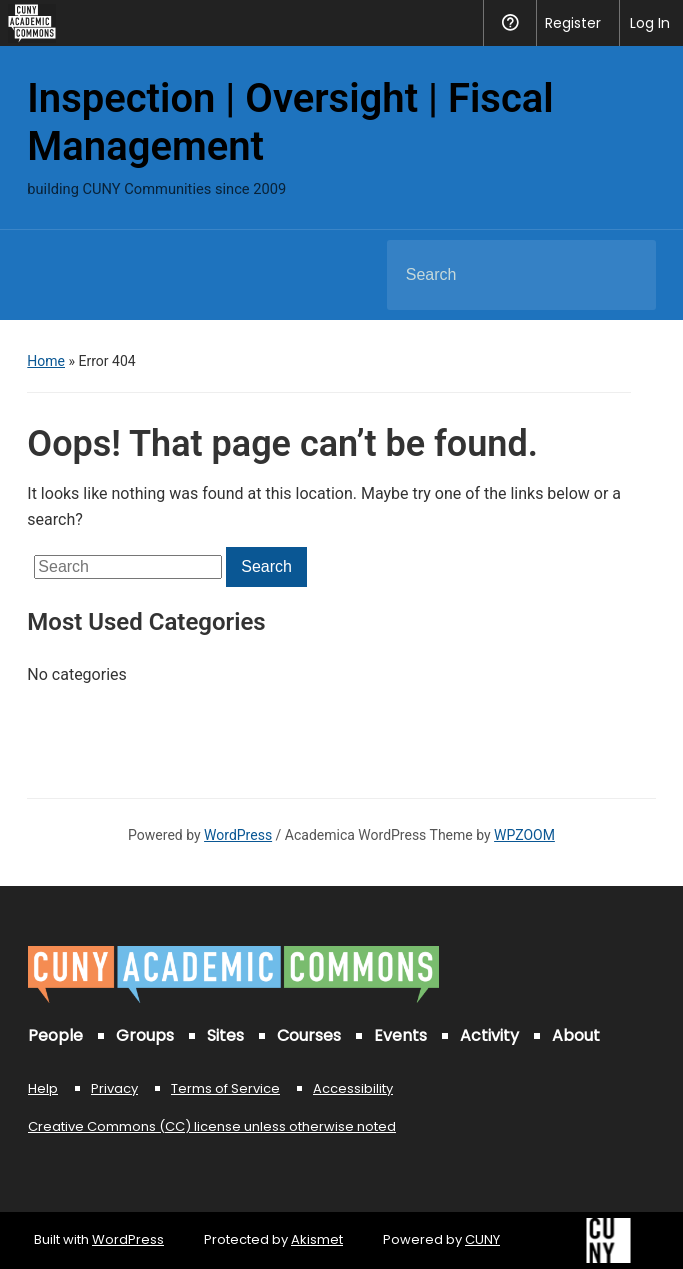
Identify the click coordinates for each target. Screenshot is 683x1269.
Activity (489, 1035)
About (576, 1035)
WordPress (238, 835)
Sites (225, 1035)
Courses (309, 1035)
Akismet (317, 1239)
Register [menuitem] (573, 23)
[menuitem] (28, 23)
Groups (145, 1035)
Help (43, 1088)
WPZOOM (524, 835)
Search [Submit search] (624, 275)
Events (400, 1035)
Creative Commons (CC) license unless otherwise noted (212, 1126)
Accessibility (353, 1088)
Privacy (114, 1088)
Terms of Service (225, 1088)
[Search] (496, 275)
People (55, 1035)
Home (46, 361)
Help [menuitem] (509, 23)
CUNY (482, 1239)
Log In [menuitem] (650, 23)
